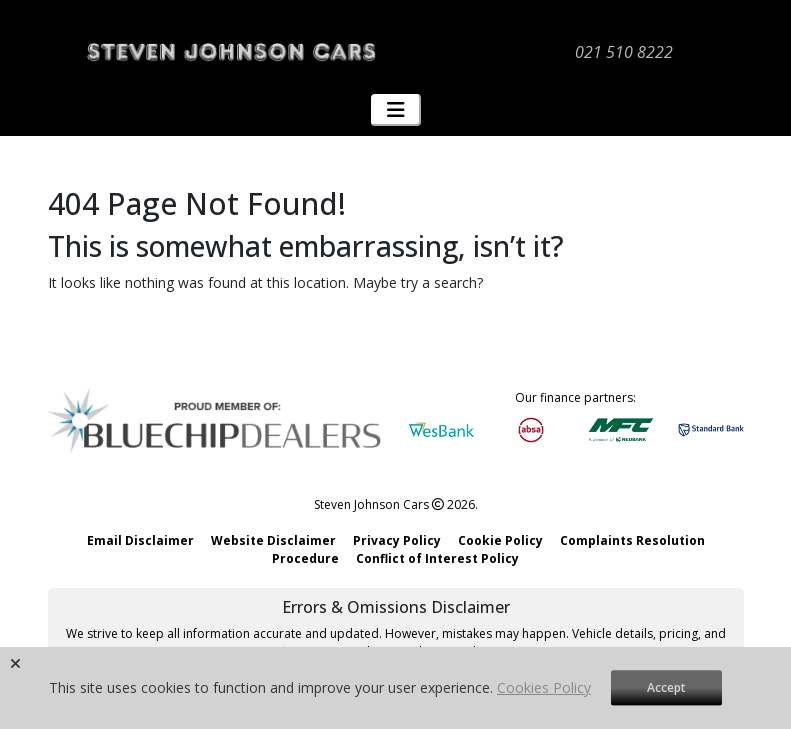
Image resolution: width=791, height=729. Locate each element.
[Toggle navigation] (396, 110)
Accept (666, 687)
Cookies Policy (544, 687)
